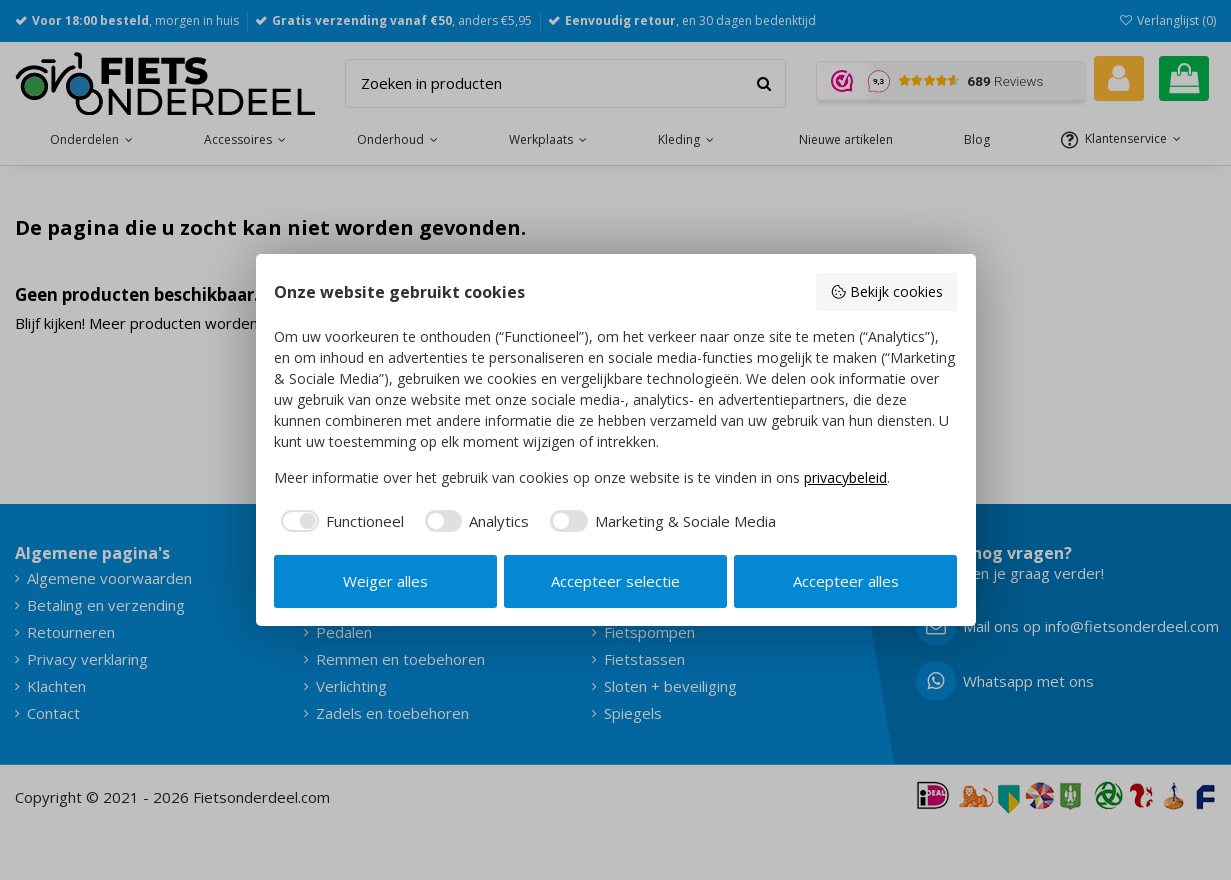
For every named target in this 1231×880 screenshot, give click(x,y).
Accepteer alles (846, 581)
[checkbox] (339, 521)
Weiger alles (385, 581)
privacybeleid (845, 477)
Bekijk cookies (886, 291)
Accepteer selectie (615, 581)
